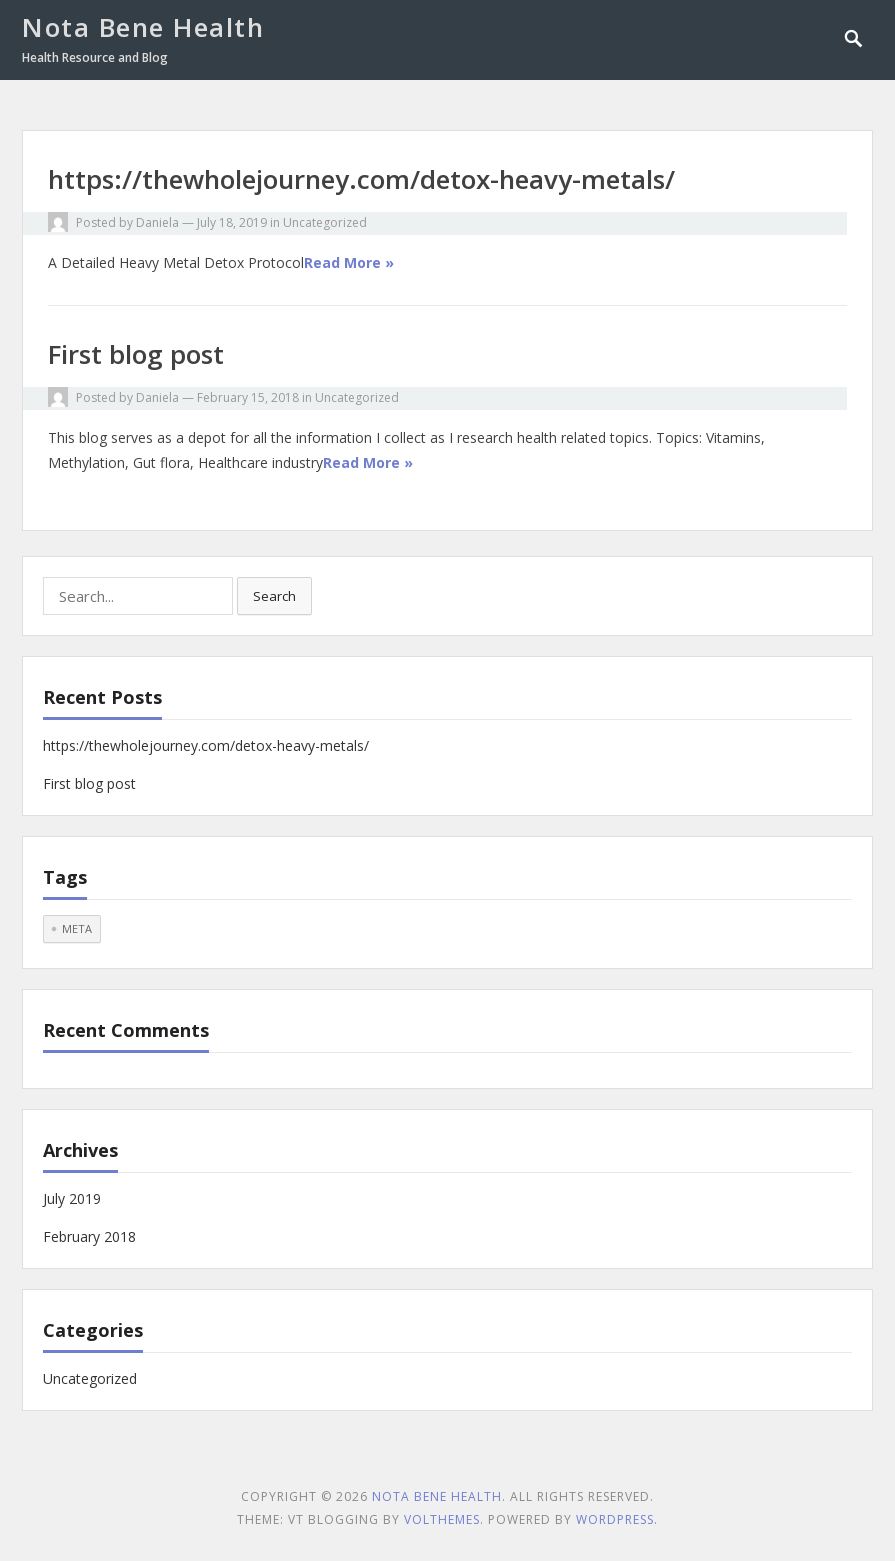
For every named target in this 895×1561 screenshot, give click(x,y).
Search (274, 596)
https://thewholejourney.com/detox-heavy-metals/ (361, 179)
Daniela (157, 222)
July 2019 (72, 1198)
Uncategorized (325, 222)
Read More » (349, 262)
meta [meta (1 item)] (77, 928)
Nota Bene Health (143, 27)
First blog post (136, 354)
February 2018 (89, 1236)
